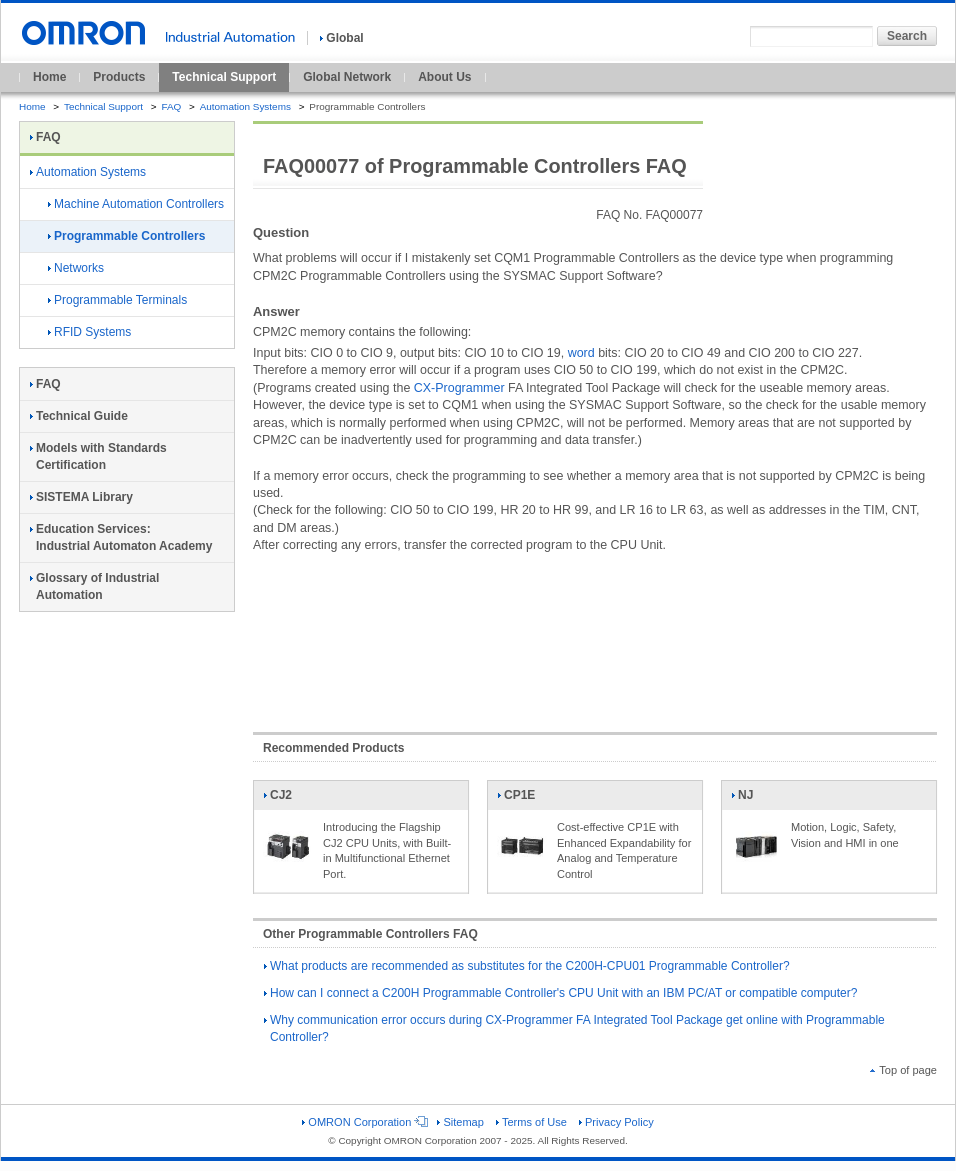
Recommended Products (333, 748)
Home (49, 77)
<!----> (595, 633)
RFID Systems (89, 332)
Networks (76, 268)
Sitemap (460, 1122)
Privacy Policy (616, 1122)
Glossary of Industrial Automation (94, 586)
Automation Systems (245, 106)
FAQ (171, 106)
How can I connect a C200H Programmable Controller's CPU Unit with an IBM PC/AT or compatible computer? (560, 993)
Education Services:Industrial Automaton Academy (121, 537)
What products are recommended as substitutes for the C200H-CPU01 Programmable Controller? (527, 966)
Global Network (347, 77)
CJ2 (288, 799)
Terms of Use (531, 1122)
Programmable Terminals (117, 300)
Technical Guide (79, 416)
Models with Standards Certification (98, 456)
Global (341, 38)
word (581, 353)
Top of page (903, 1070)
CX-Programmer (459, 388)
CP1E (522, 799)
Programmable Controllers (126, 236)
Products (119, 77)
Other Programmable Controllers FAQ (370, 934)
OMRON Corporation (363, 1122)
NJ (756, 799)
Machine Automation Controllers (136, 204)
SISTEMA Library (81, 497)
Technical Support (224, 77)
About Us (444, 77)
